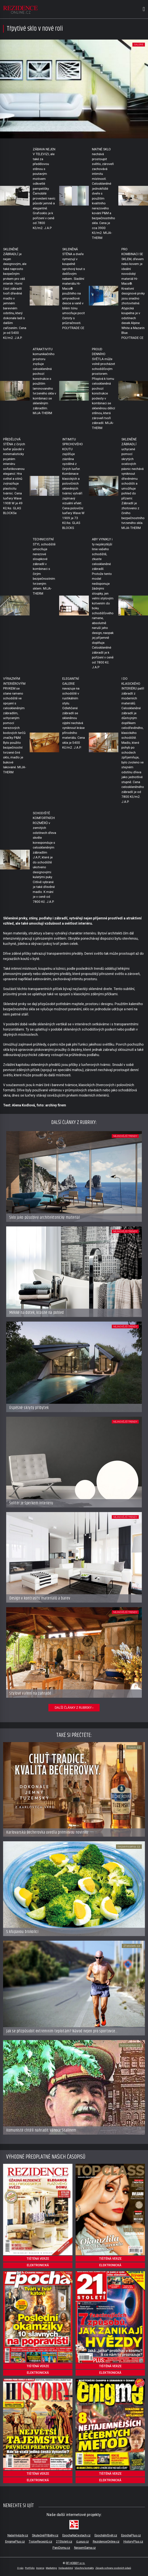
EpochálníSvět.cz (105, 2535)
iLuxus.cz (82, 2541)
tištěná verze (38, 2258)
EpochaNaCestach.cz (76, 2535)
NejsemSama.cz (85, 2548)
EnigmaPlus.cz (15, 2541)
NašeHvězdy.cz (17, 2535)
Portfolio (30, 2568)
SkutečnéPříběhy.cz (45, 2535)
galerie (138, 44)
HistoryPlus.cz (133, 2541)
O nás (20, 2568)
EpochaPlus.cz (131, 2535)
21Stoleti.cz (64, 2541)
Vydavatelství (65, 2568)
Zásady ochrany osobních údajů (113, 2568)
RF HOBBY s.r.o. (75, 2563)
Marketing (51, 2568)
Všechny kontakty (84, 2568)
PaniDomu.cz (61, 2548)
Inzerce (40, 2568)
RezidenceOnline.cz (106, 2541)
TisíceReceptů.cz (40, 2541)
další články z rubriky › (74, 1707)
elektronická (38, 2265)
